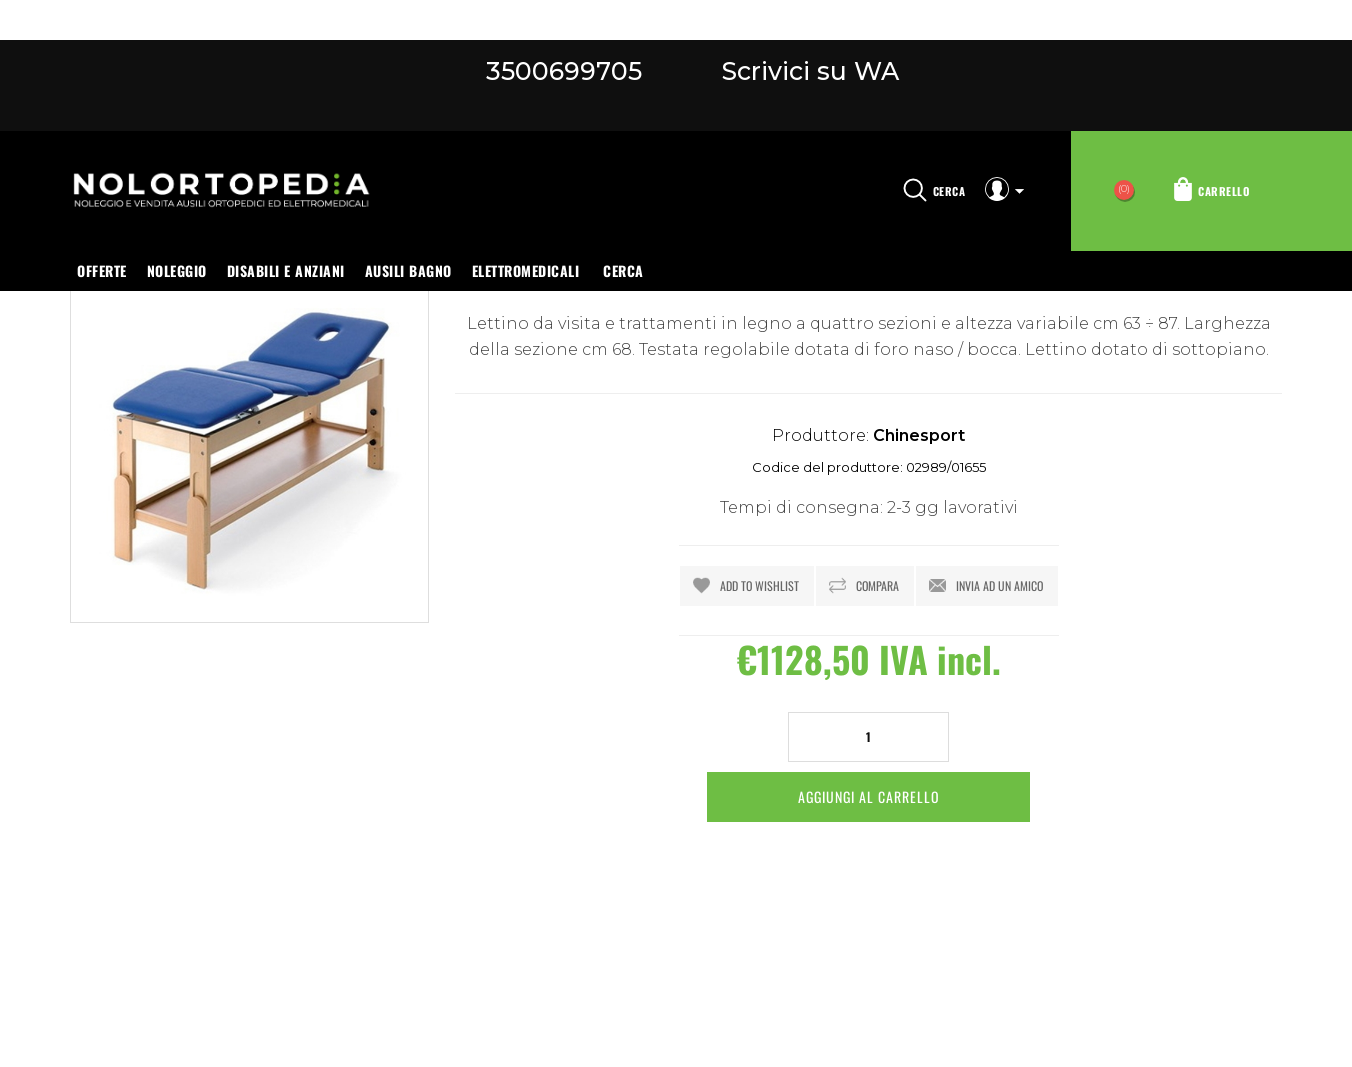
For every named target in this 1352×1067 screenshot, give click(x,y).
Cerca (623, 270)
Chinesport (919, 435)
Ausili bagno (408, 270)
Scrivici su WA (807, 71)
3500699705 (564, 71)
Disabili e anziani (286, 270)
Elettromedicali (526, 270)
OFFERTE (102, 270)
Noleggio (177, 270)
